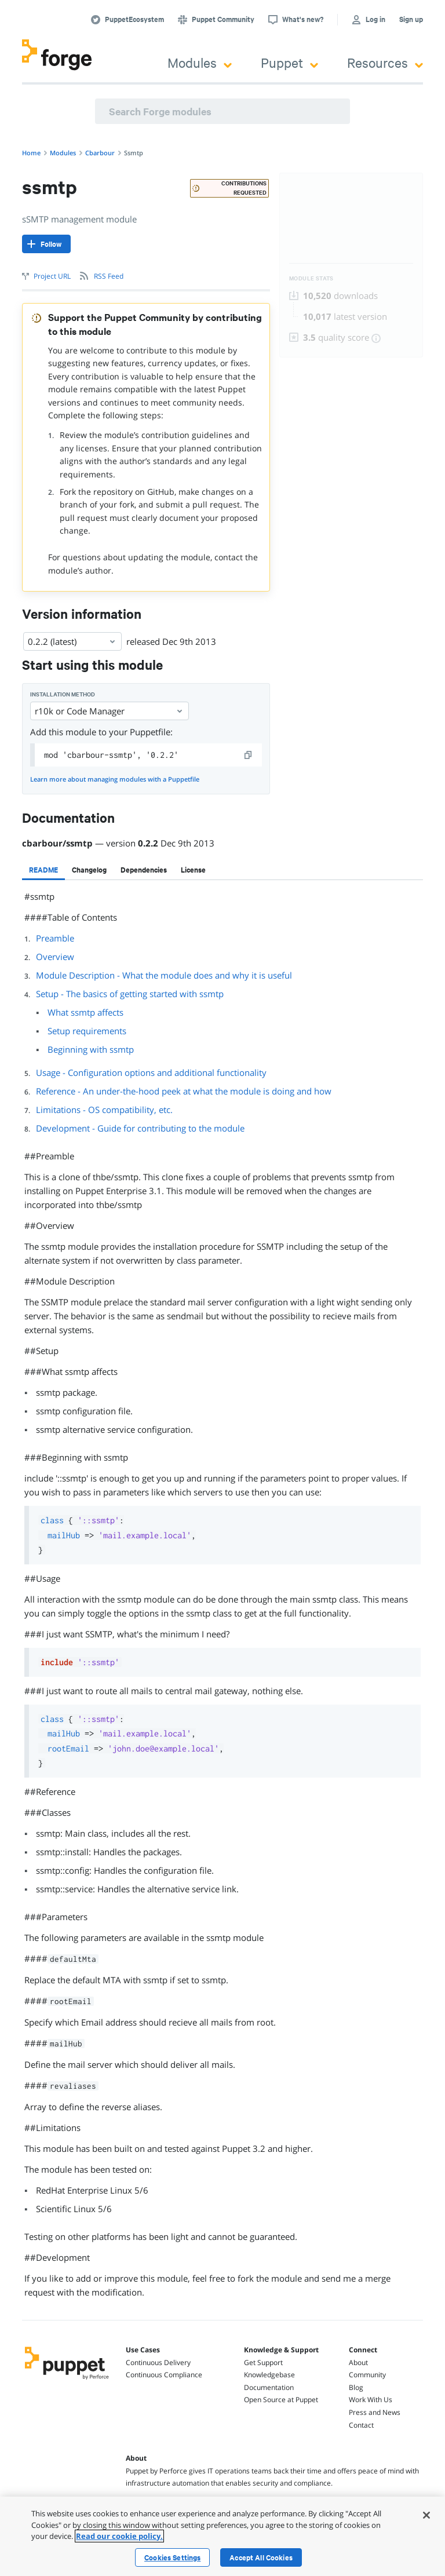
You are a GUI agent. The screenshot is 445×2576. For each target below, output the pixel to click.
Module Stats (311, 278)
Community (367, 2375)
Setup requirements (87, 1031)
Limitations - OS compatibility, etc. (104, 1109)
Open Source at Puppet (281, 2399)
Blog (356, 2387)
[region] (222, 2536)
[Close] (426, 2515)
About (358, 2362)
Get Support (263, 2362)
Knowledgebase (269, 2375)
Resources (385, 62)
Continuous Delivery (158, 2362)
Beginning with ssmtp (91, 1049)
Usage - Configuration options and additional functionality (151, 1072)
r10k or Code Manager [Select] (109, 711)
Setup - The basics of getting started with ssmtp (130, 993)
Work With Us (370, 2399)
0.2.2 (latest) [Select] (72, 641)
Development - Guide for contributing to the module (140, 1128)
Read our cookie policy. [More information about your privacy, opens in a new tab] (119, 2536)
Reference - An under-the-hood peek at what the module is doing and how (183, 1091)
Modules (199, 62)
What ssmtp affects (85, 1012)
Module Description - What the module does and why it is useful (164, 975)
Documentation (269, 2387)
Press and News (374, 2412)
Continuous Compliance (164, 2375)
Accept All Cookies (261, 2557)
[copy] (248, 755)
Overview (55, 956)
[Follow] (46, 244)
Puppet (289, 62)
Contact (361, 2425)
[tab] (43, 869)
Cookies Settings (172, 2557)
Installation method (62, 694)
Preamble (55, 938)
